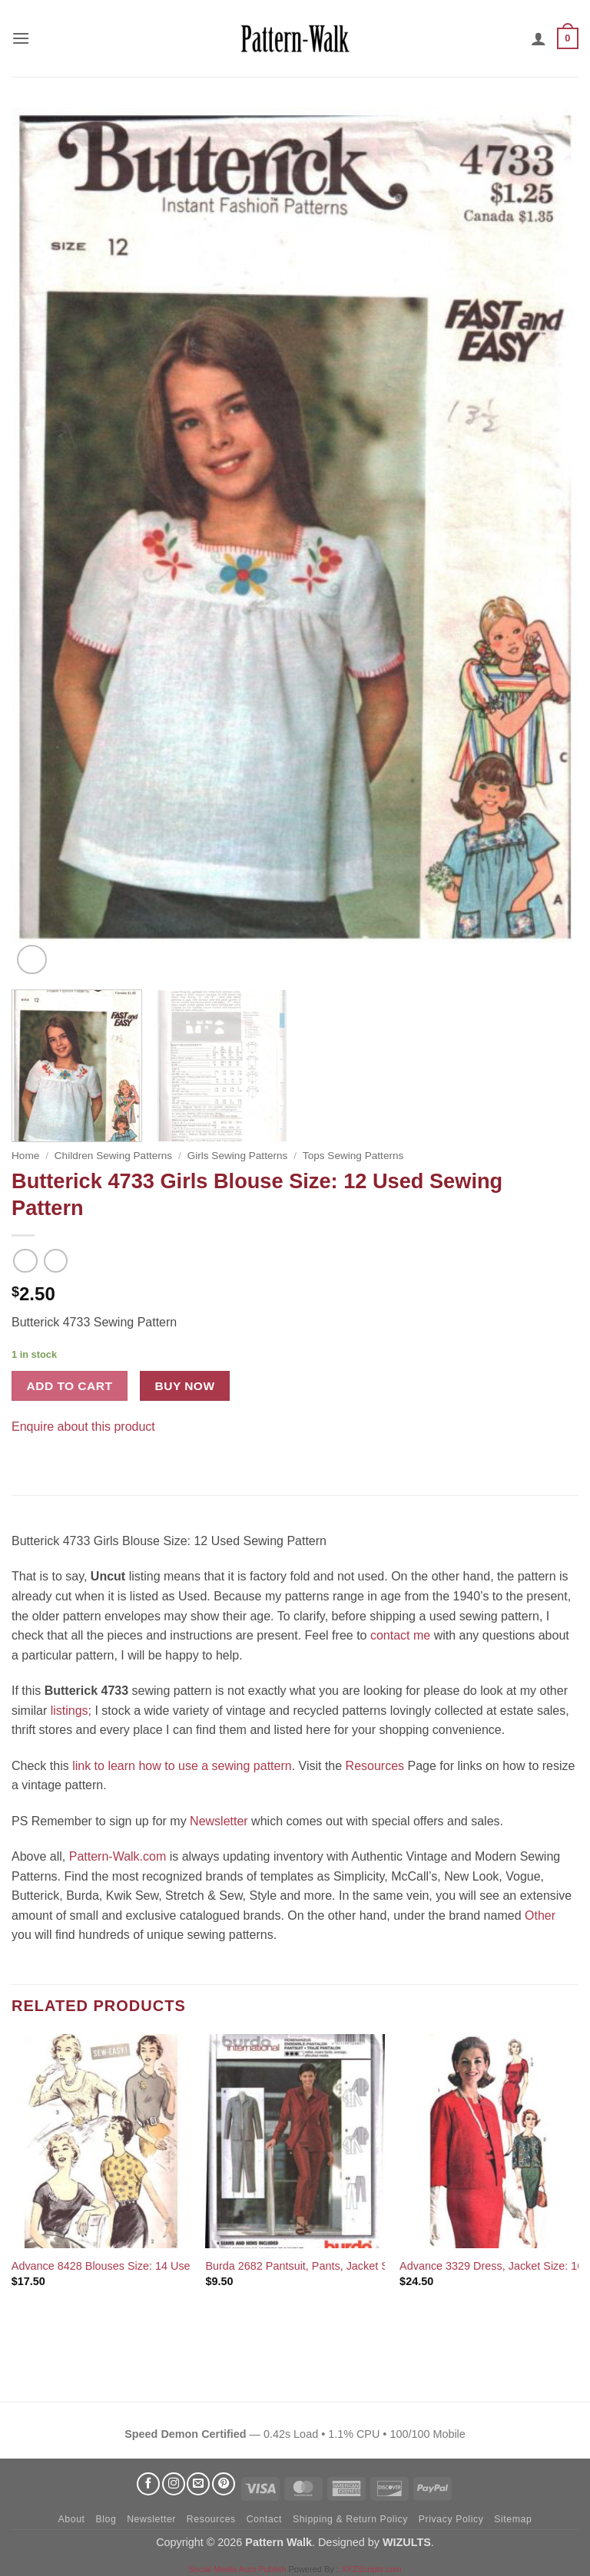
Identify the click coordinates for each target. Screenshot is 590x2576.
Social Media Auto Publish (237, 2569)
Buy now (185, 1385)
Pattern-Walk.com (118, 1856)
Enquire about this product (83, 1426)
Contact (264, 2519)
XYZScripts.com (371, 2569)
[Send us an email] (198, 2483)
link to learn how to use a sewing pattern (182, 1765)
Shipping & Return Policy (350, 2519)
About (71, 2519)
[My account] (538, 38)
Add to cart (70, 1385)
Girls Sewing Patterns (237, 1155)
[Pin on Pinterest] (53, 1449)
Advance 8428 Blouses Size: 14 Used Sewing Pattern (143, 2266)
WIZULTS (407, 2542)
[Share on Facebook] (25, 1449)
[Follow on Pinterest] (223, 2483)
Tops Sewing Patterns (353, 1155)
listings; (71, 1710)
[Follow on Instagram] (173, 2483)
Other (540, 1915)
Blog (105, 2519)
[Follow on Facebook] (148, 2483)
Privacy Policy (451, 2519)
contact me (400, 1635)
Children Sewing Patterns (113, 1155)
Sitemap (513, 2519)
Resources (375, 1765)
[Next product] (25, 1261)
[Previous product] (56, 1261)
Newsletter (219, 1821)
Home (25, 1155)
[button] (21, 38)
